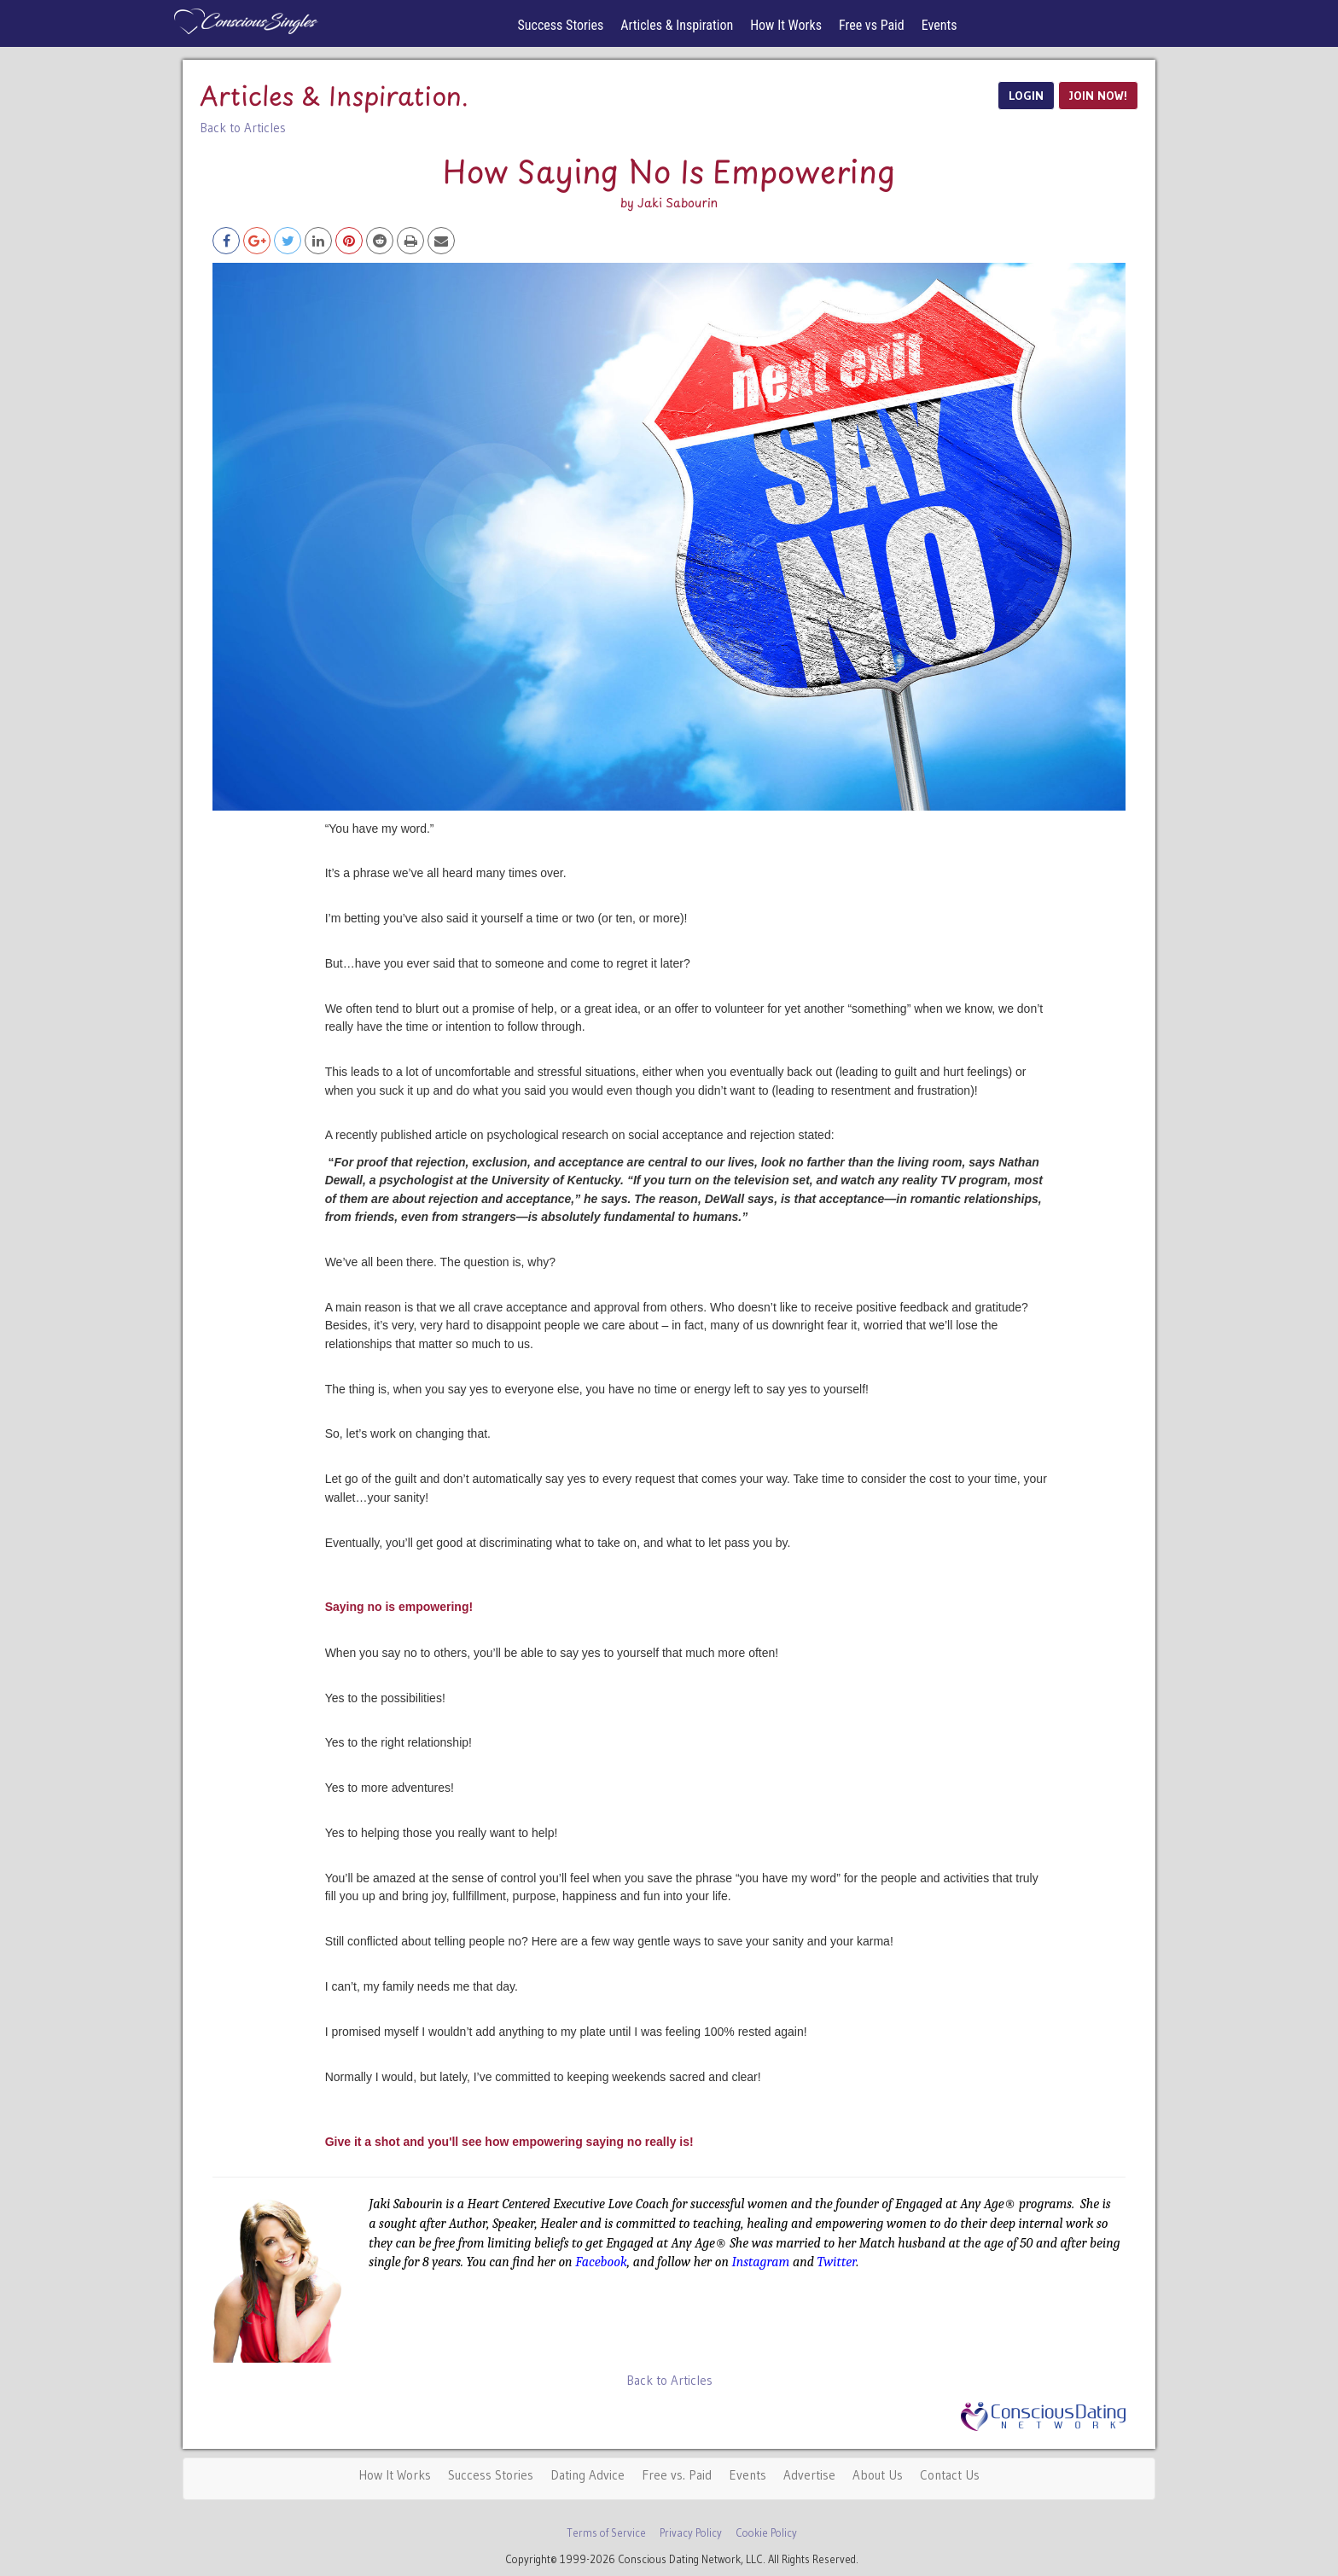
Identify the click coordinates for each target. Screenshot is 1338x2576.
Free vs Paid (872, 25)
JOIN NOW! (1098, 95)
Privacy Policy (691, 2533)
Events (939, 25)
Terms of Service (606, 2533)
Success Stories (561, 25)
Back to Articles (243, 127)
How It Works (786, 25)
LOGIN (1026, 95)
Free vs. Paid (677, 2475)
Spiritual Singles (244, 21)
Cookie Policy (766, 2533)
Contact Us (950, 2475)
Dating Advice (587, 2475)
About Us (877, 2475)
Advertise (809, 2475)
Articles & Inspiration (676, 25)
